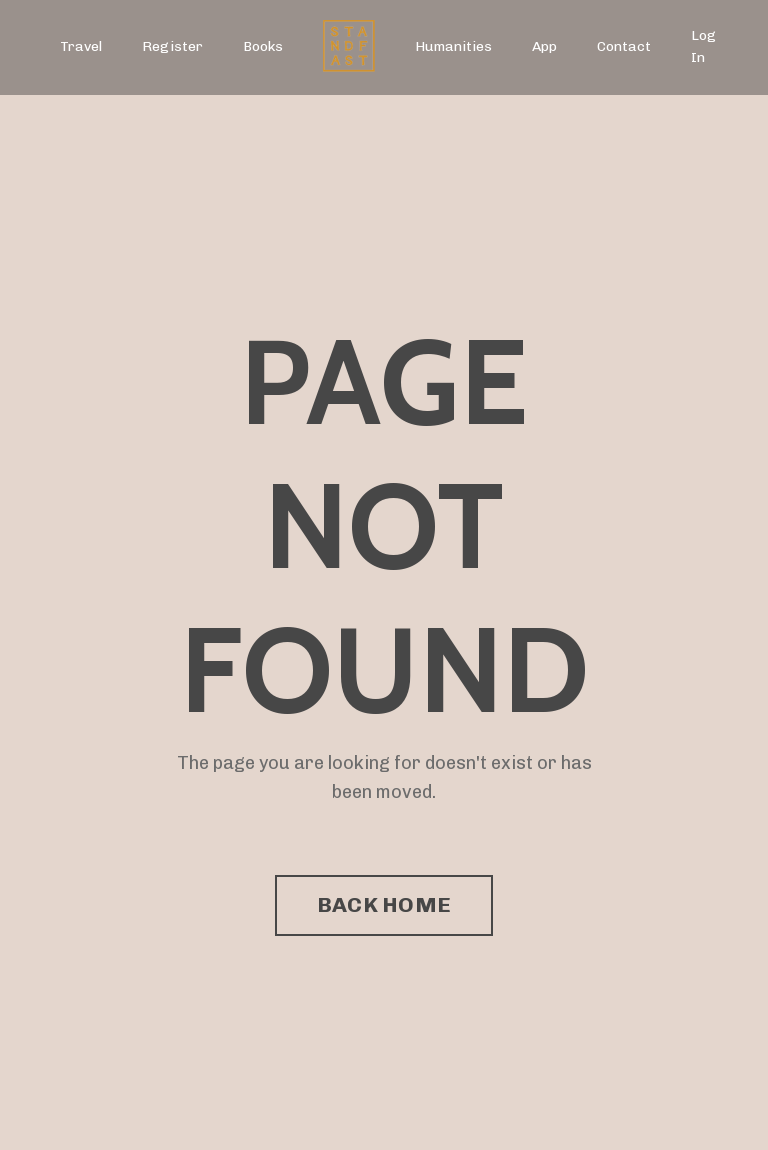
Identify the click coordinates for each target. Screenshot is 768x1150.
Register (172, 46)
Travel (81, 46)
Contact (624, 46)
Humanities (453, 46)
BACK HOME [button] (384, 904)
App (544, 46)
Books (263, 46)
